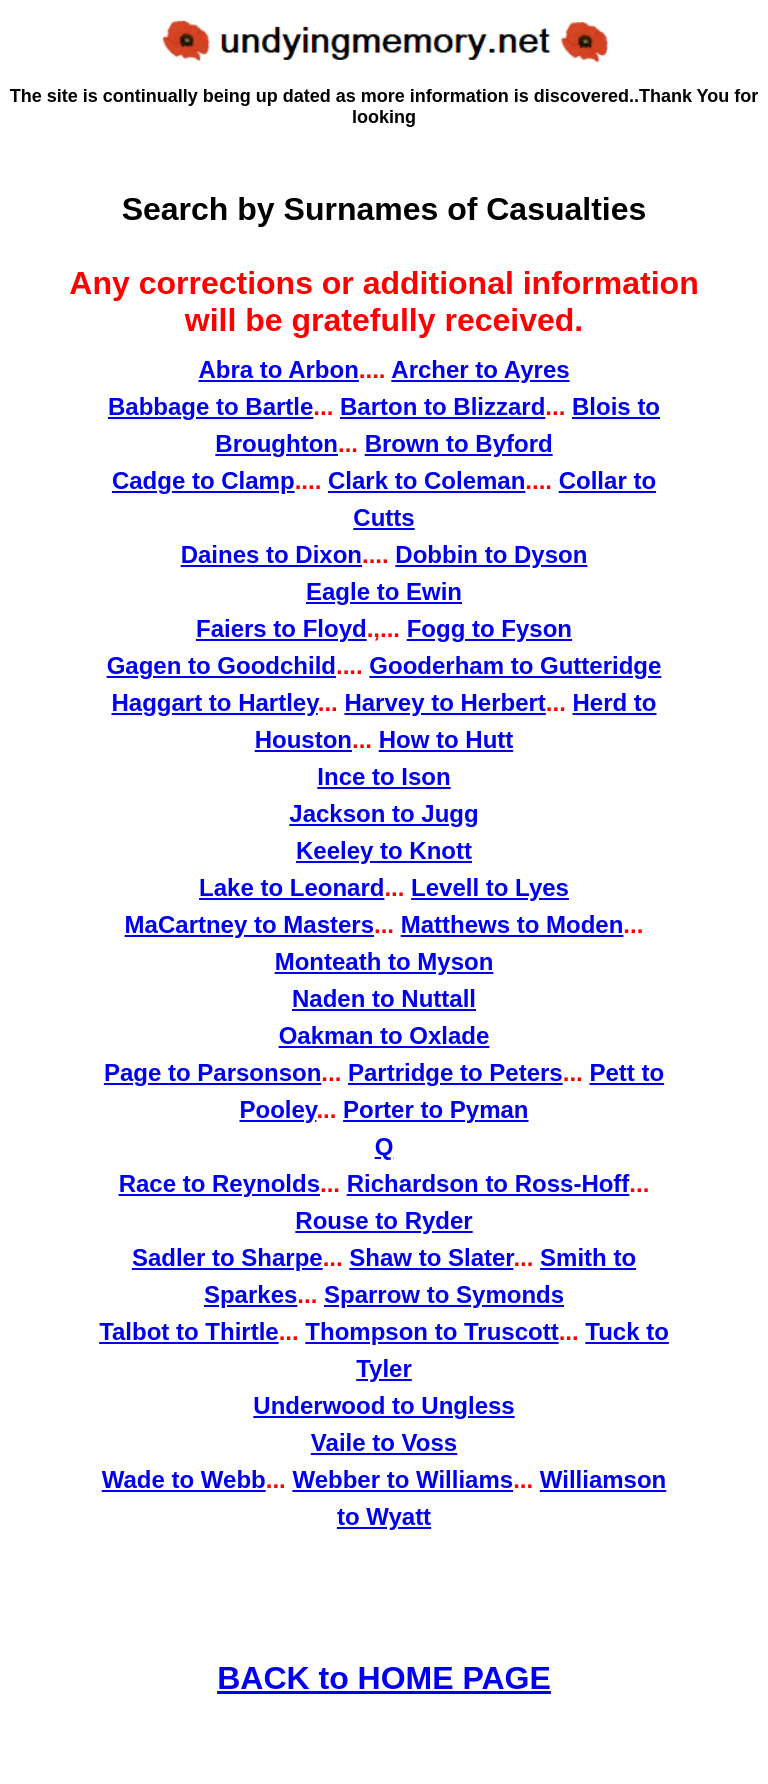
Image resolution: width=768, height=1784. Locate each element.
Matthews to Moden (512, 924)
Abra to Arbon (278, 369)
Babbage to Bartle (210, 406)
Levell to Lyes (490, 887)
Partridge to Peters (455, 1072)
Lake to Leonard (291, 887)
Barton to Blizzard (442, 406)
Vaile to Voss (384, 1442)
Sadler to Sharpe (227, 1257)
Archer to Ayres (480, 369)
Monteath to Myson (384, 961)
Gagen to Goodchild (221, 665)
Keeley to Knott (384, 850)
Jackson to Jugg (383, 813)
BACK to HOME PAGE (384, 1678)
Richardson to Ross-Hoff (488, 1183)
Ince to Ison (383, 776)
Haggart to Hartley (214, 702)
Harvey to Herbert (444, 702)
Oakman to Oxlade (384, 1035)
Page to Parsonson (212, 1072)
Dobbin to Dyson (491, 554)
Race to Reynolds (219, 1183)
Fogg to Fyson (489, 628)
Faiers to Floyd (281, 628)
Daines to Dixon (271, 554)
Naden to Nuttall (384, 998)
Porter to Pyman (435, 1109)
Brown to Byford (459, 443)
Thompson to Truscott (431, 1331)
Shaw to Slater (431, 1257)
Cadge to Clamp (203, 480)
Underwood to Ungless (383, 1405)
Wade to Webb (184, 1479)
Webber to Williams (402, 1479)
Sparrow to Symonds (444, 1294)
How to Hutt (446, 739)
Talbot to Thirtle (189, 1331)
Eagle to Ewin (384, 591)
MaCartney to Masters (249, 924)
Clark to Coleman (426, 480)
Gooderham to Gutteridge (515, 665)
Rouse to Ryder (383, 1220)
